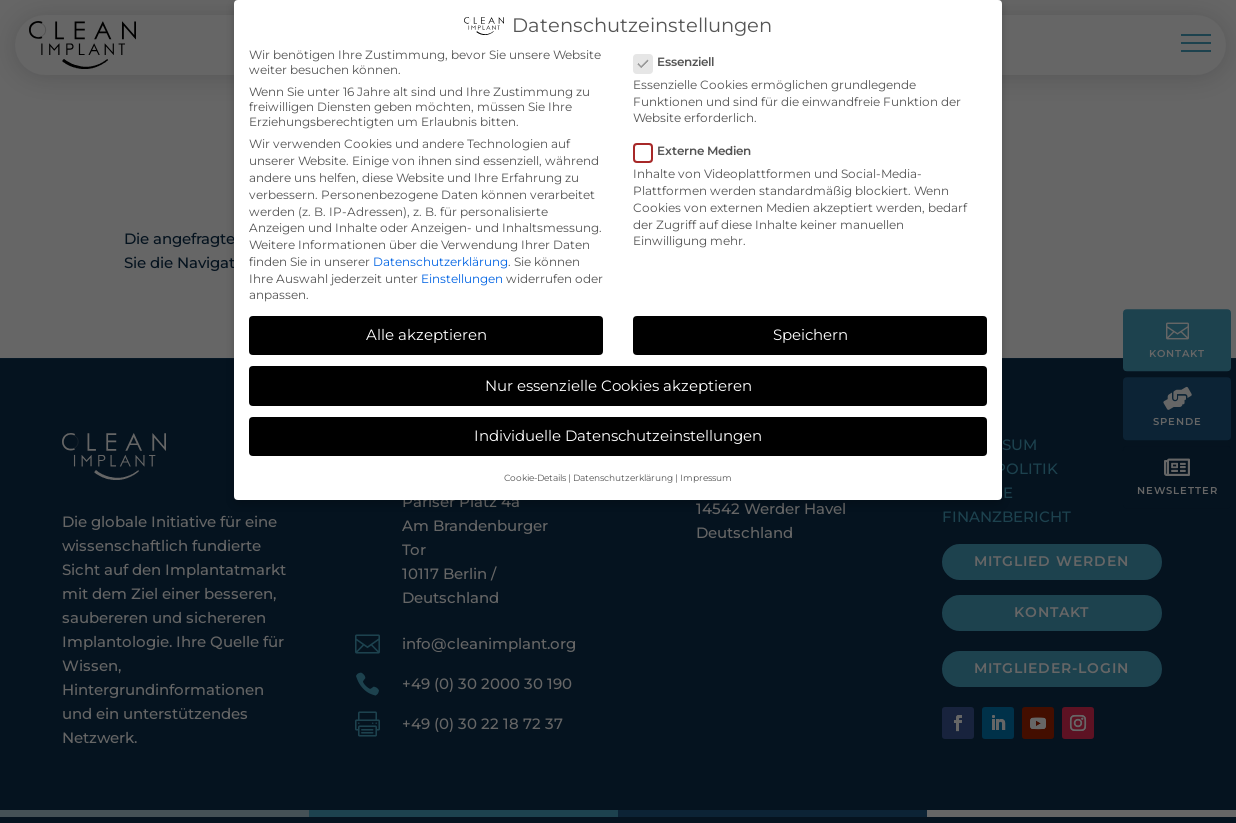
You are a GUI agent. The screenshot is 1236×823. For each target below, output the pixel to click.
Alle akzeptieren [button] (426, 330)
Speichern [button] (810, 330)
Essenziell (682, 57)
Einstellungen (462, 274)
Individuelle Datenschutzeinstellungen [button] (618, 431)
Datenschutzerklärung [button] (623, 473)
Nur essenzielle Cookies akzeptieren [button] (618, 381)
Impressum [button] (706, 473)
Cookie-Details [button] (535, 473)
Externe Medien (700, 146)
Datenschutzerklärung (440, 257)
